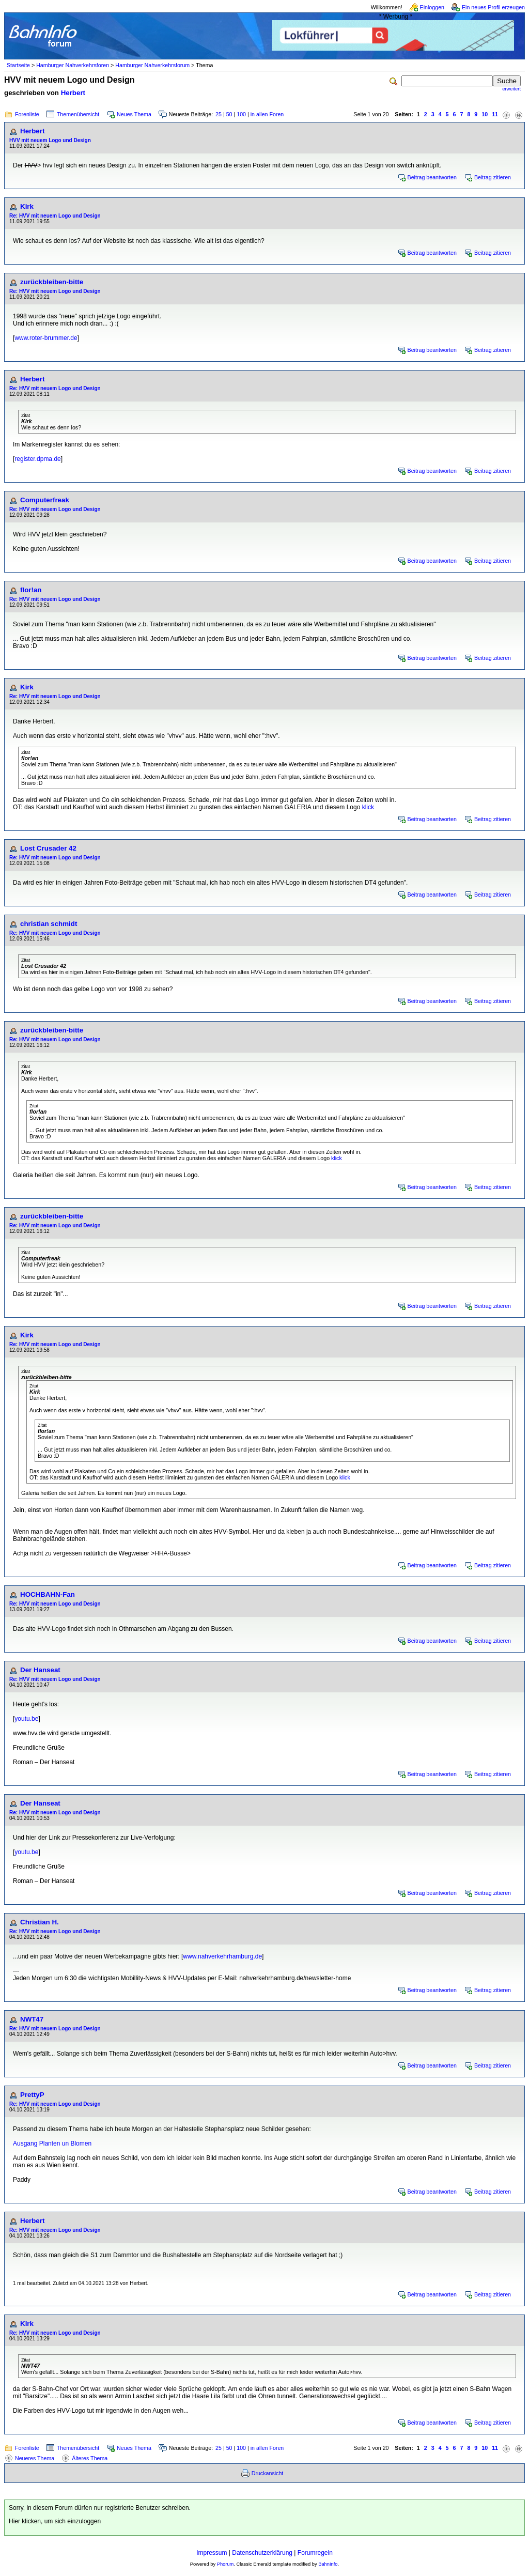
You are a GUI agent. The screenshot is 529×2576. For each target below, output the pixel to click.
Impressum (211, 2552)
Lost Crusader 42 (48, 848)
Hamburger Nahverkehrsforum (152, 65)
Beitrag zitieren (492, 177)
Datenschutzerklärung (262, 2552)
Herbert (73, 93)
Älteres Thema (89, 2458)
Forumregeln (315, 2552)
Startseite (18, 65)
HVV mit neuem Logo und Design (50, 140)
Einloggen (432, 7)
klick (368, 807)
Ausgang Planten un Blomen (52, 2143)
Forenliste (27, 114)
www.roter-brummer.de (45, 338)
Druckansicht (268, 2473)
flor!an (30, 590)
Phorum (225, 2564)
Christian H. (39, 1922)
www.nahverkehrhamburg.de (222, 1956)
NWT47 (31, 2019)
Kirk (27, 206)
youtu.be (26, 1718)
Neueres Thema (34, 2458)
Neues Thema (134, 114)
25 (218, 114)
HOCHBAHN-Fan (47, 1594)
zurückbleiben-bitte (51, 282)
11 (495, 114)
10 (484, 114)
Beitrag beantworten (432, 177)
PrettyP (32, 2095)
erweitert (511, 88)
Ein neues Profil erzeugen (493, 7)
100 (241, 114)
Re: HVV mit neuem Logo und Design (55, 216)
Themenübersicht (78, 114)
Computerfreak (44, 500)
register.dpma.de (37, 458)
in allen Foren (267, 114)
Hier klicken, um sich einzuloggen (55, 2521)
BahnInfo (327, 2564)
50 (229, 114)
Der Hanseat (40, 1670)
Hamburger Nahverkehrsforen (72, 65)
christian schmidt (48, 924)
